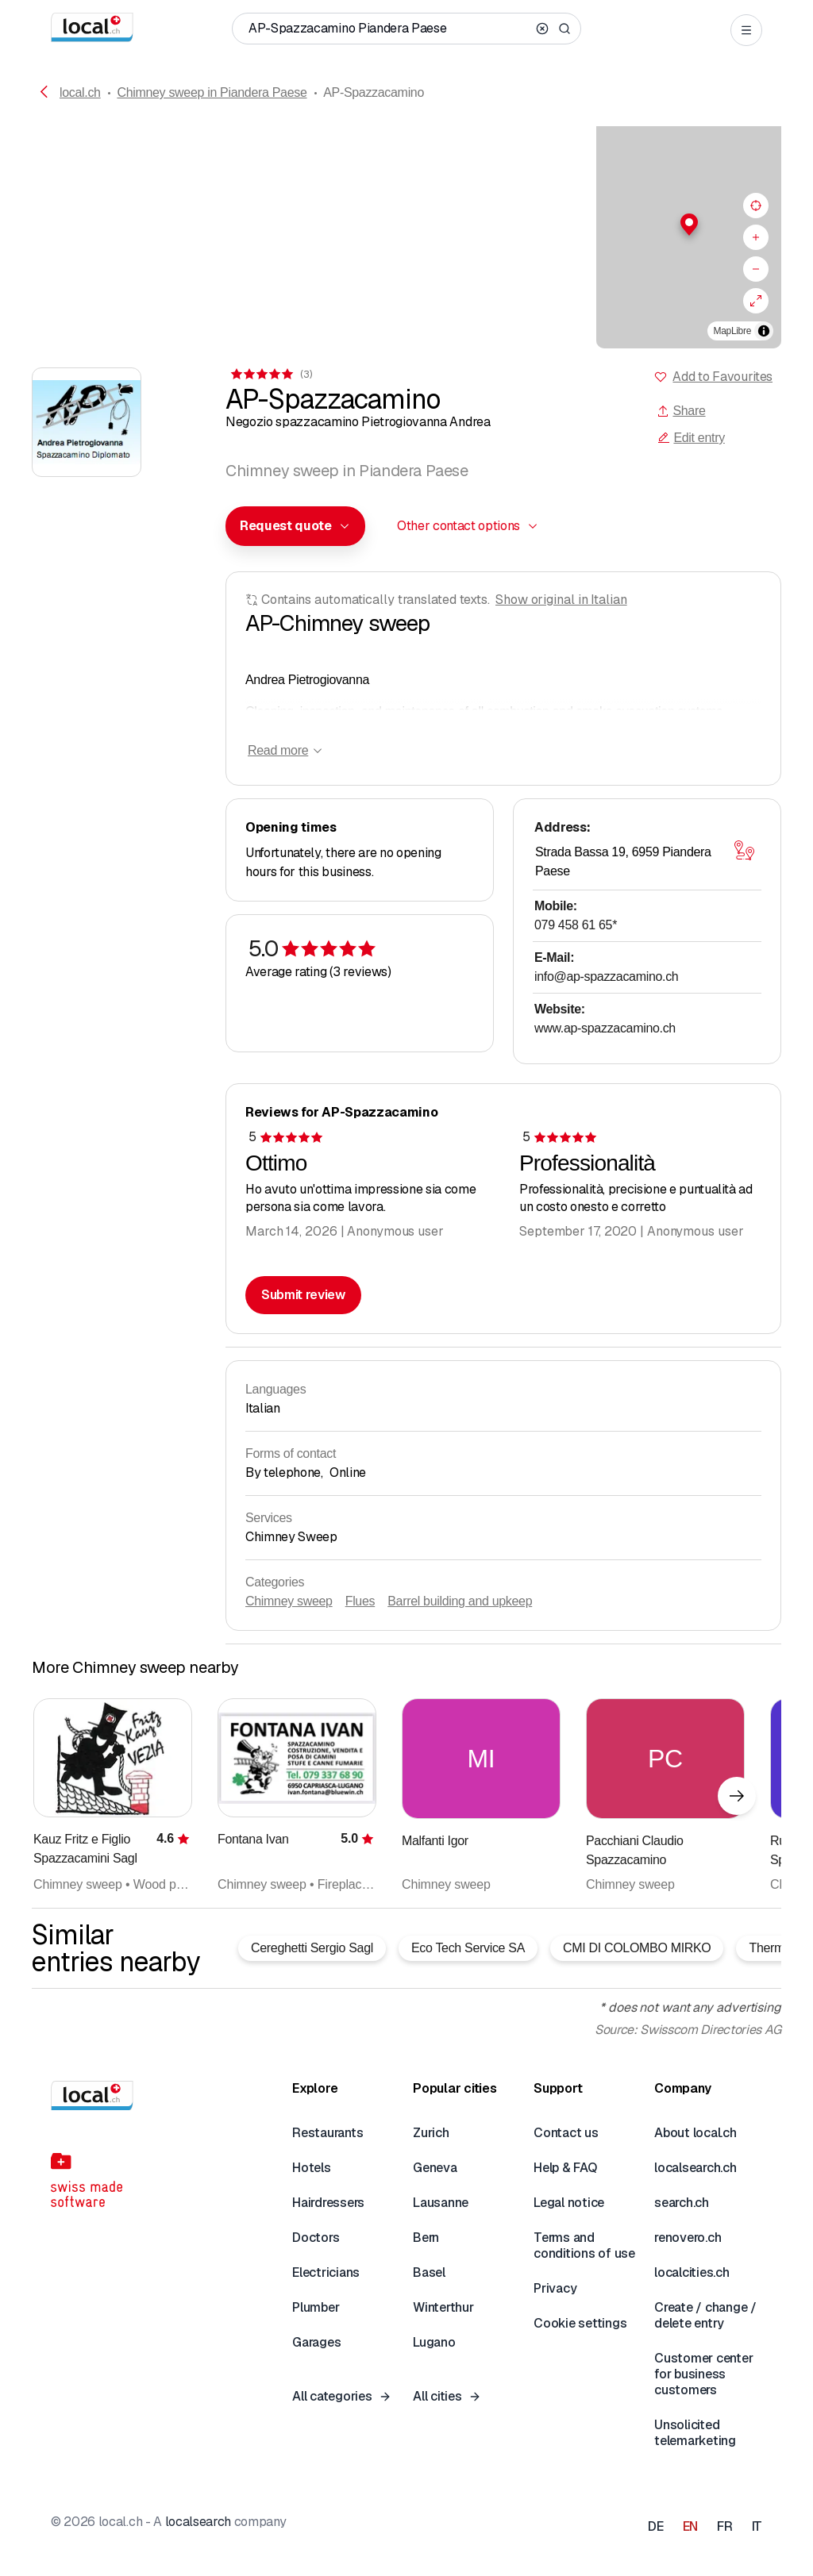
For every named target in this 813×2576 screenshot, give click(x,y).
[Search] (564, 28)
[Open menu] (746, 30)
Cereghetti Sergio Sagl (312, 1948)
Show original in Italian (561, 599)
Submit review (303, 1294)
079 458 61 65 (575, 925)
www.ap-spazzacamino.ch (605, 1028)
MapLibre (732, 330)
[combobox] (295, 526)
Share (681, 410)
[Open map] (744, 851)
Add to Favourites (722, 376)
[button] (406, 224)
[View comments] (270, 374)
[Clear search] (542, 28)
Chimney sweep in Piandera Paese (211, 92)
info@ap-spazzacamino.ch (606, 976)
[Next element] (737, 1796)
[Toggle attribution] (763, 330)
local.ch (80, 92)
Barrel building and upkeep (459, 1601)
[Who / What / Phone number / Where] (389, 28)
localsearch (198, 2521)
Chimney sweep (289, 1601)
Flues (360, 1601)
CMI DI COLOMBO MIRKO (637, 1948)
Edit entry (690, 437)
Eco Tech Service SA (468, 1948)
